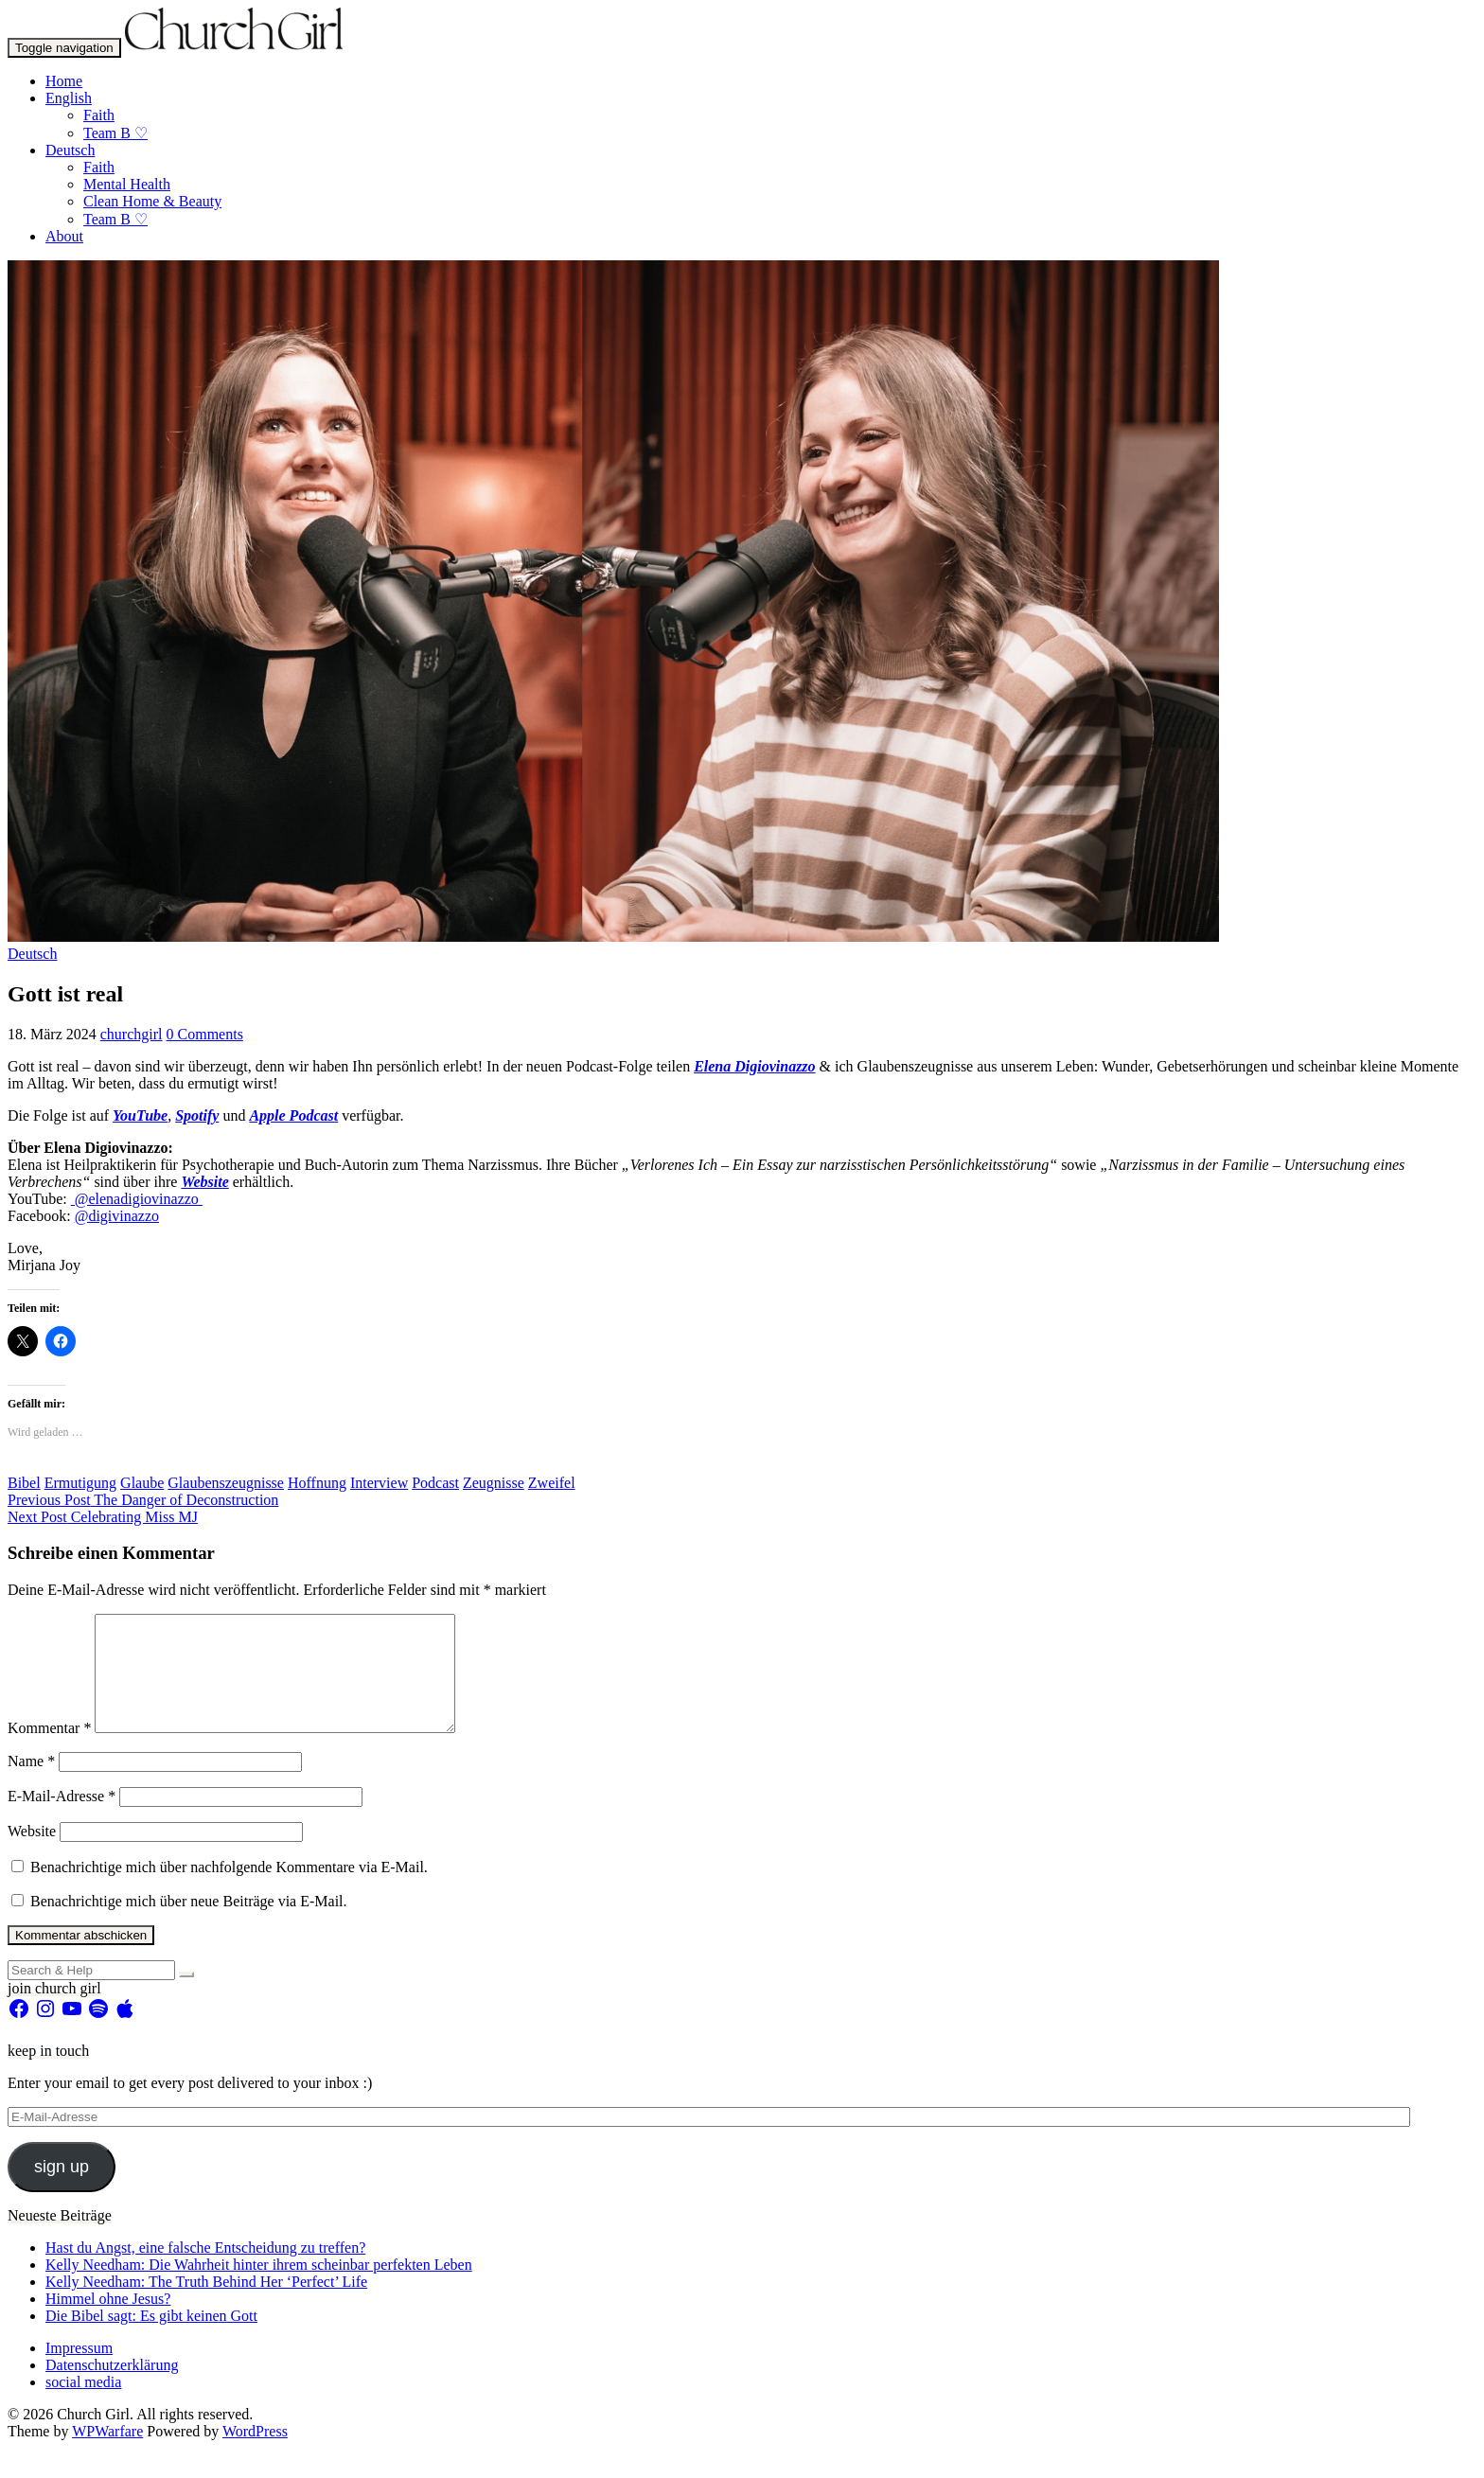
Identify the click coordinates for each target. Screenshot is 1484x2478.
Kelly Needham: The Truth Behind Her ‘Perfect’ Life (206, 2304)
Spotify (197, 1115)
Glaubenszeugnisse (226, 1483)
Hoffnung (317, 1483)
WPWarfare (107, 2454)
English (68, 98)
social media (83, 2405)
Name (31, 1784)
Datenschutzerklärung (111, 2388)
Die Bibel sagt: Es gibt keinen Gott (151, 2338)
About (64, 236)
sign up (61, 2189)
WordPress (255, 2454)
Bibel (24, 1483)
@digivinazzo (117, 1216)
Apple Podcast (293, 1115)
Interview (379, 1483)
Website (204, 1182)
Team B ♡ (115, 133)
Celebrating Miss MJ (103, 1517)
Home (63, 81)
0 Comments (205, 1034)
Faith (99, 115)
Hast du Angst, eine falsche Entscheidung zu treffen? (205, 2270)
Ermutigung (80, 1483)
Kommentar (49, 1751)
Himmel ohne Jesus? (107, 2321)
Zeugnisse (493, 1483)
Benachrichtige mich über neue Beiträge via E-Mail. (188, 1924)
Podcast (435, 1483)
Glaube (142, 1483)
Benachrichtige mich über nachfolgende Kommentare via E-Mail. (229, 1890)
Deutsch (70, 150)
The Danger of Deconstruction (143, 1500)
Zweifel (551, 1483)
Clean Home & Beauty (152, 201)
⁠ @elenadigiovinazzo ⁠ (137, 1199)
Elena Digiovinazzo (754, 1066)
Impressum (79, 2371)
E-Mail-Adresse (61, 1819)
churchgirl (131, 1034)
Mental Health (126, 184)
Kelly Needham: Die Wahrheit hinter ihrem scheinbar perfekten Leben (258, 2287)
